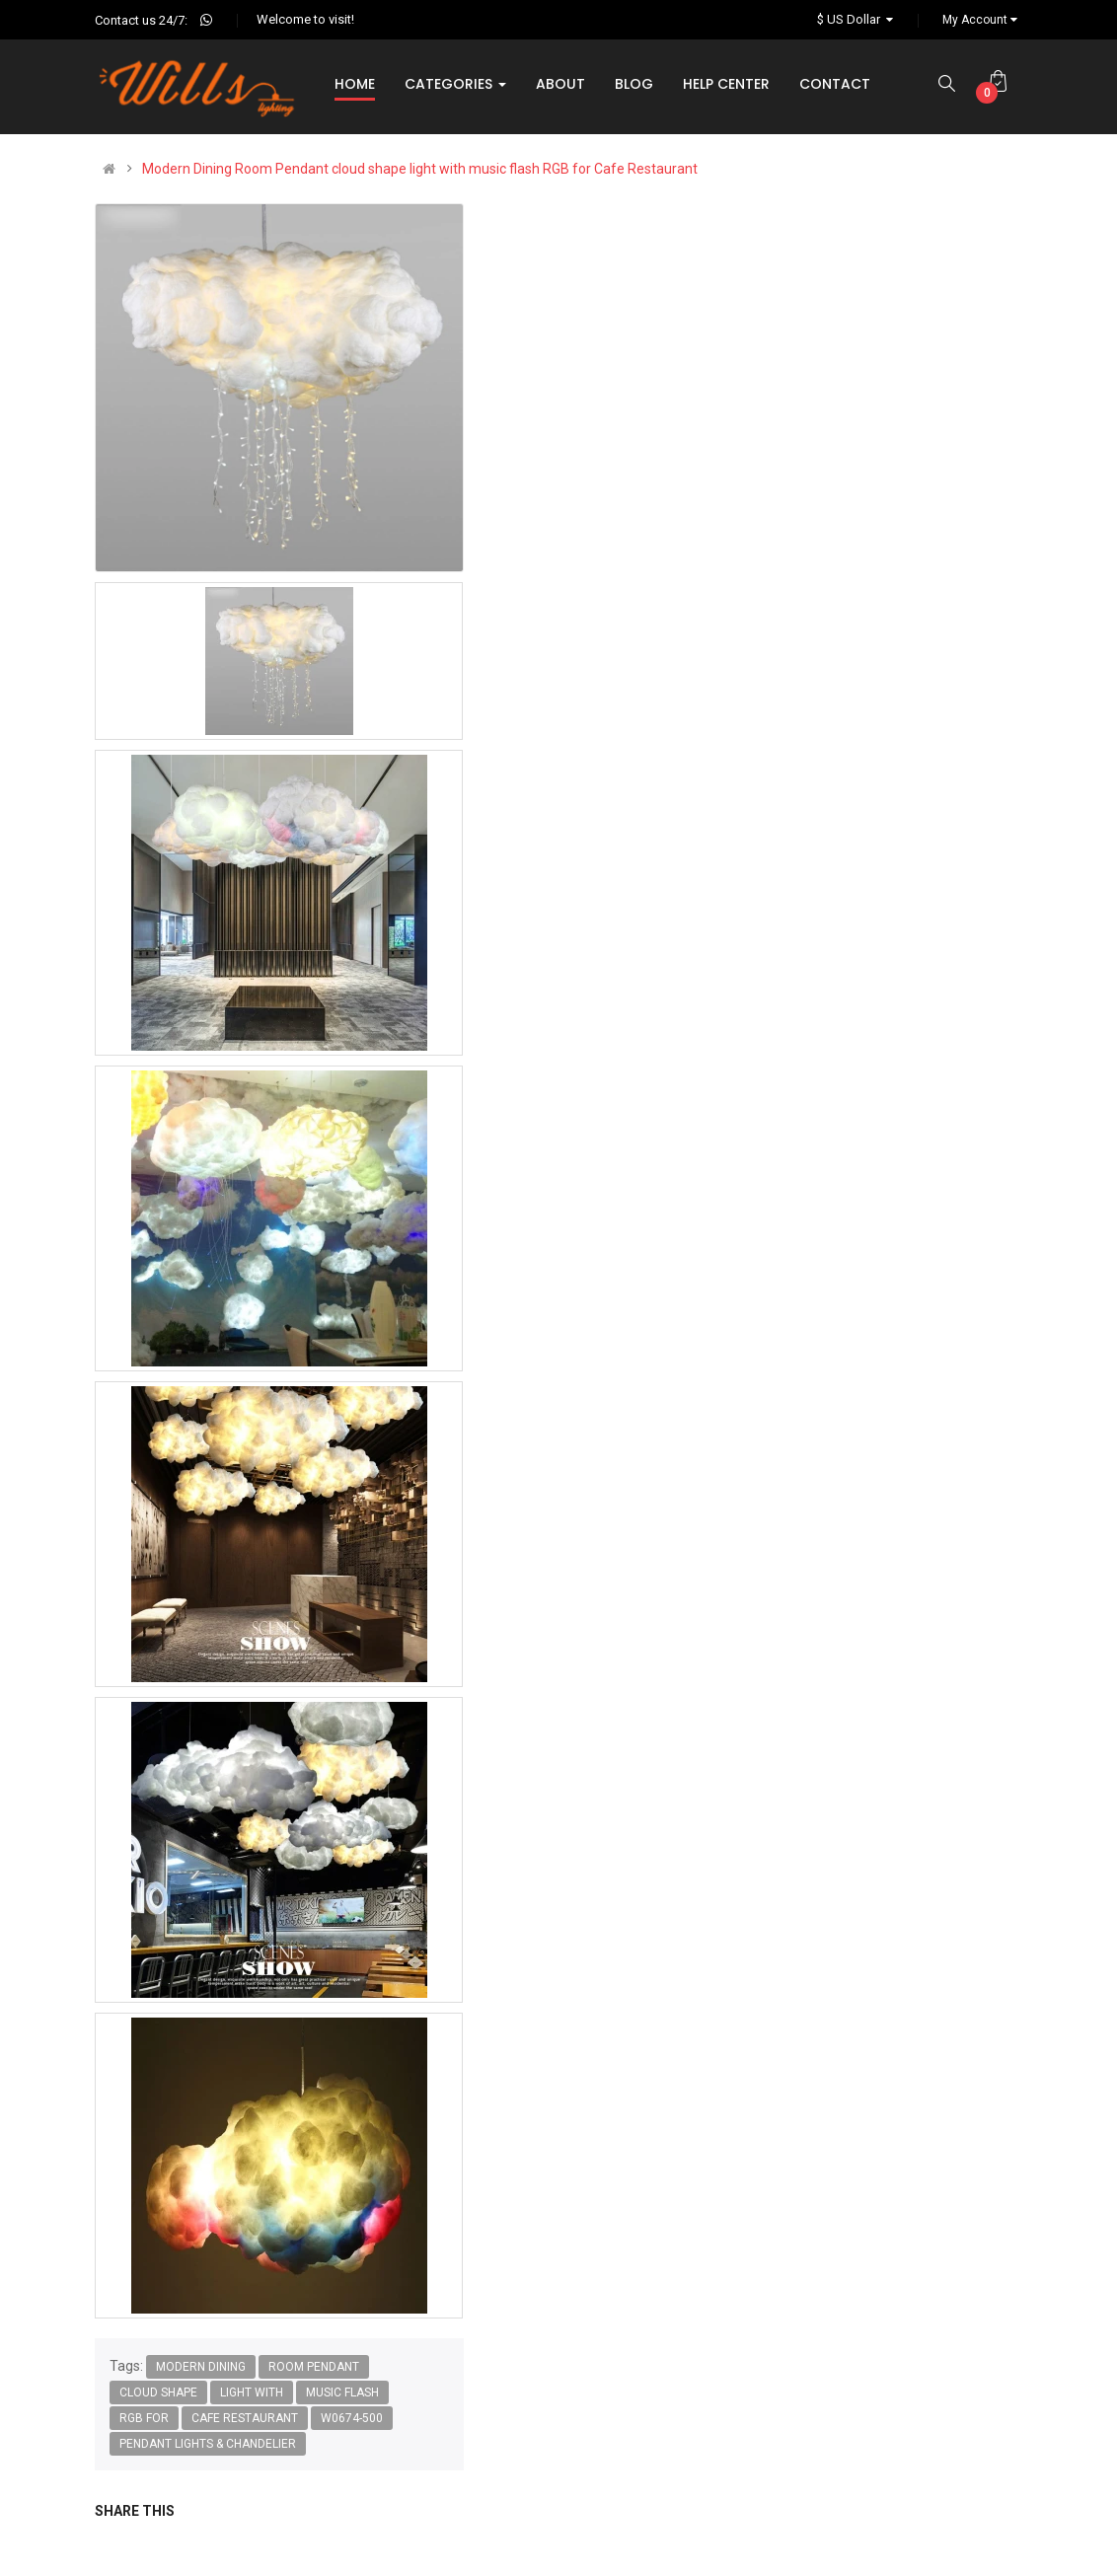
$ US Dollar (857, 19)
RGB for (144, 2418)
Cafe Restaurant (244, 2418)
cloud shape (158, 2392)
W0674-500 (352, 2418)
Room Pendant (313, 2367)
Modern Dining (201, 2367)
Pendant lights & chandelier (207, 2444)
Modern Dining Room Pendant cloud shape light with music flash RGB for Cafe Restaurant (420, 169)
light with (251, 2392)
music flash (342, 2392)
